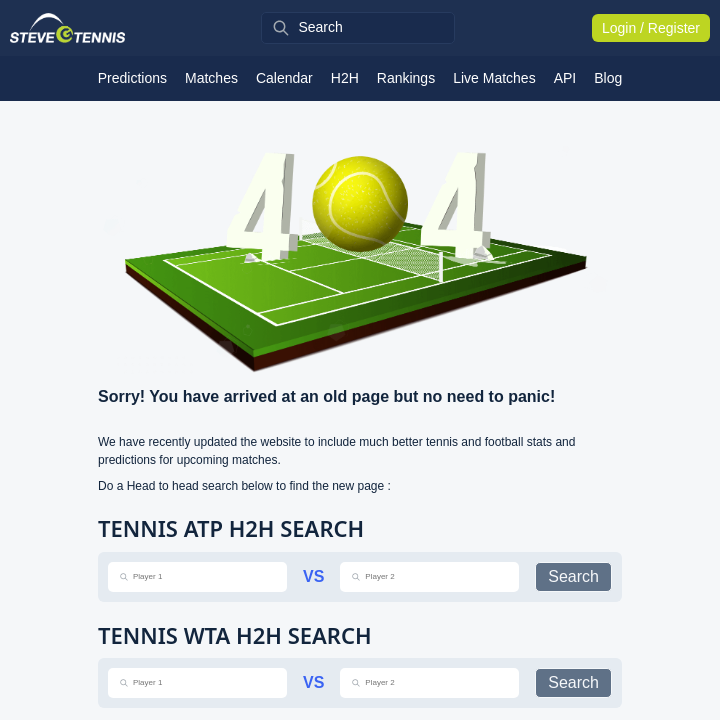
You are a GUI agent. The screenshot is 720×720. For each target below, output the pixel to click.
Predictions (132, 78)
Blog (608, 78)
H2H (345, 78)
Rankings (406, 78)
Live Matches (494, 78)
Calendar (284, 78)
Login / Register (651, 28)
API (565, 78)
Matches (211, 78)
